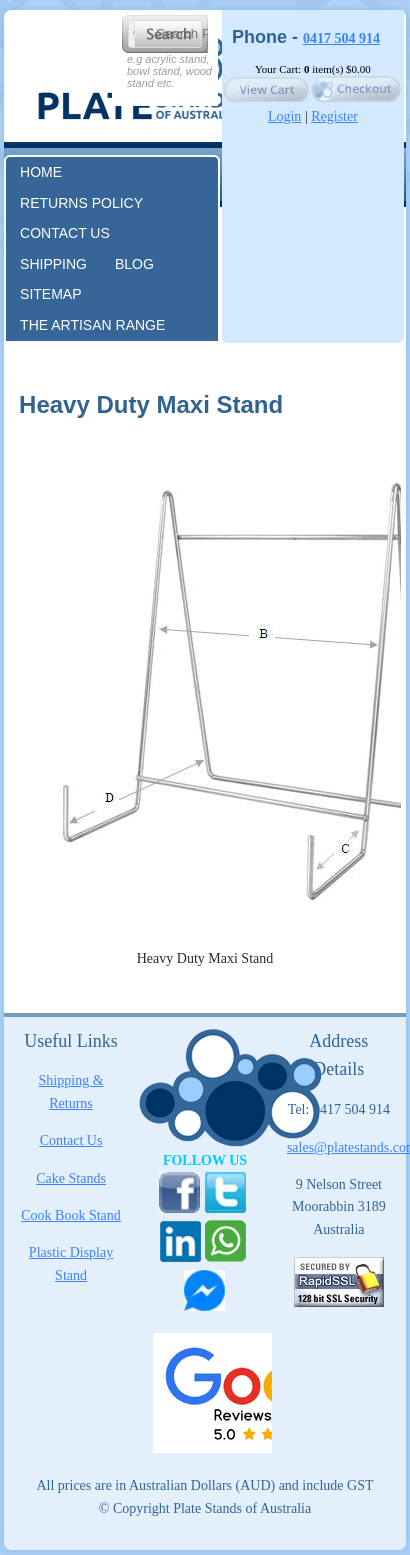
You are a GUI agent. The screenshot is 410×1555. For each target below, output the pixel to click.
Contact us (65, 233)
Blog (134, 264)
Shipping (53, 264)
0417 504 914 (341, 38)
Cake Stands (71, 1178)
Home (41, 172)
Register (334, 116)
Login (284, 116)
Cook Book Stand (71, 1215)
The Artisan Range (92, 325)
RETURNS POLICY (81, 203)
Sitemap (50, 294)
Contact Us (71, 1140)
